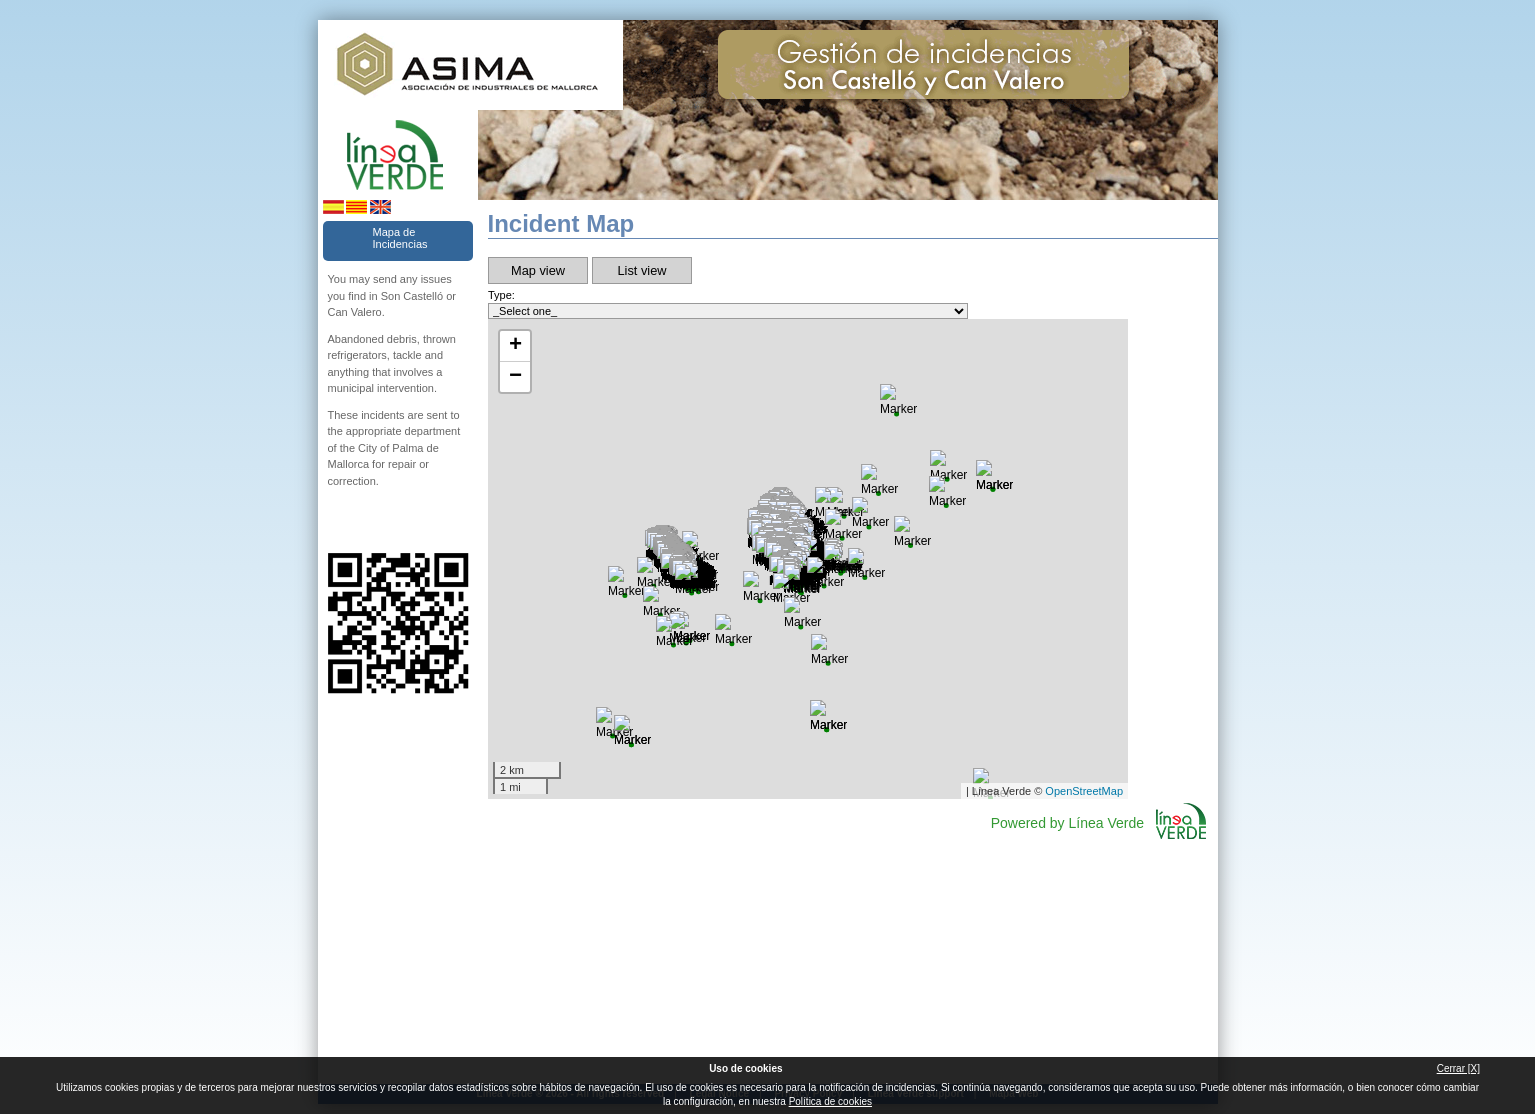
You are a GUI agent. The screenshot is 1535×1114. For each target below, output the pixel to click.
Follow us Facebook (335, 521)
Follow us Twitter (368, 521)
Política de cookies (830, 1101)
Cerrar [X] (1458, 1068)
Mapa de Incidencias (400, 238)
